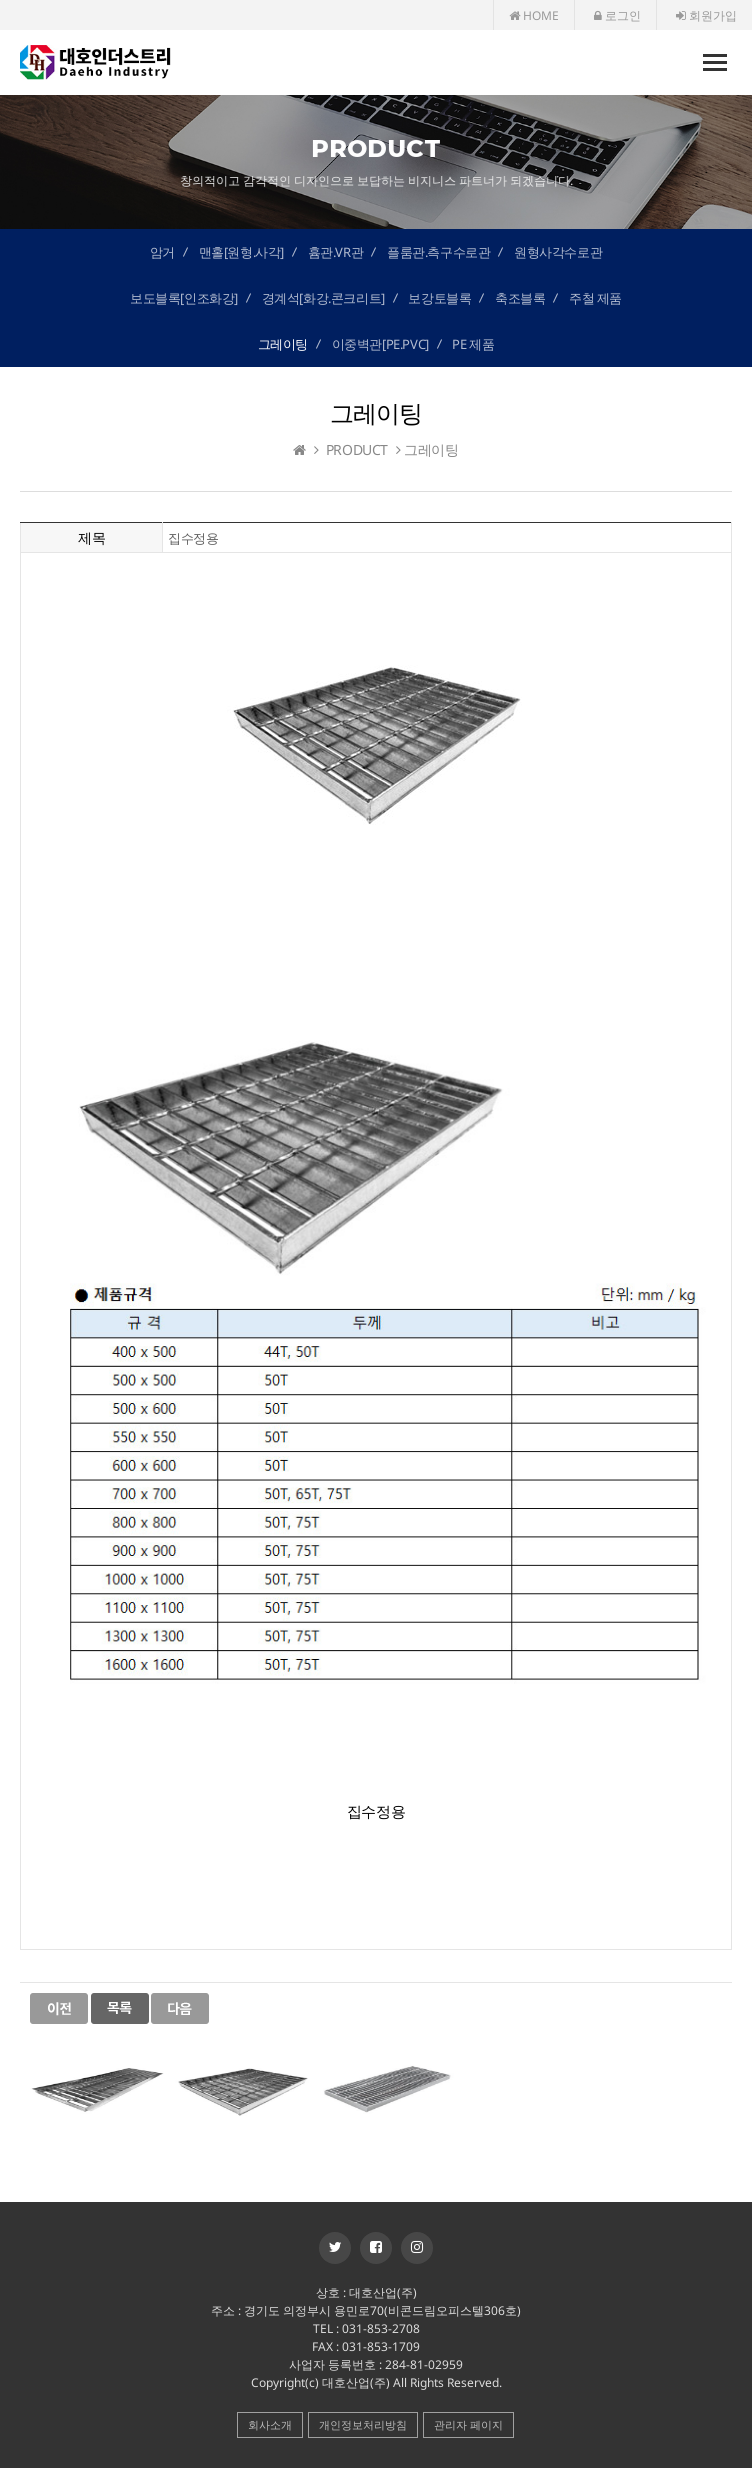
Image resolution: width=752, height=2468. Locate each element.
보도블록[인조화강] (184, 298)
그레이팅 (283, 344)
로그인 (617, 15)
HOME (534, 15)
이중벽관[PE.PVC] (380, 344)
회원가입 (706, 15)
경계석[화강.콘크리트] (323, 298)
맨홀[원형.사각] (241, 252)
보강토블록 (439, 298)
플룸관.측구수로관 (438, 252)
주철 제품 (595, 298)
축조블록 (520, 298)
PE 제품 (473, 344)
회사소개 (270, 2424)
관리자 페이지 (468, 2424)
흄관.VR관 (336, 252)
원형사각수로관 (558, 252)
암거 (162, 252)
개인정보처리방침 (363, 2424)
